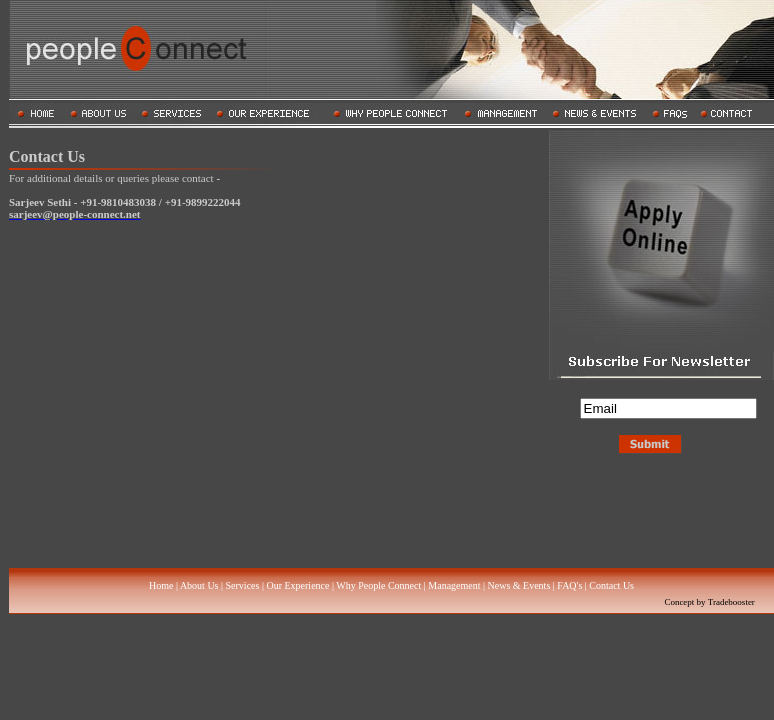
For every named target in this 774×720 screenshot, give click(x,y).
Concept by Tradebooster (709, 602)
